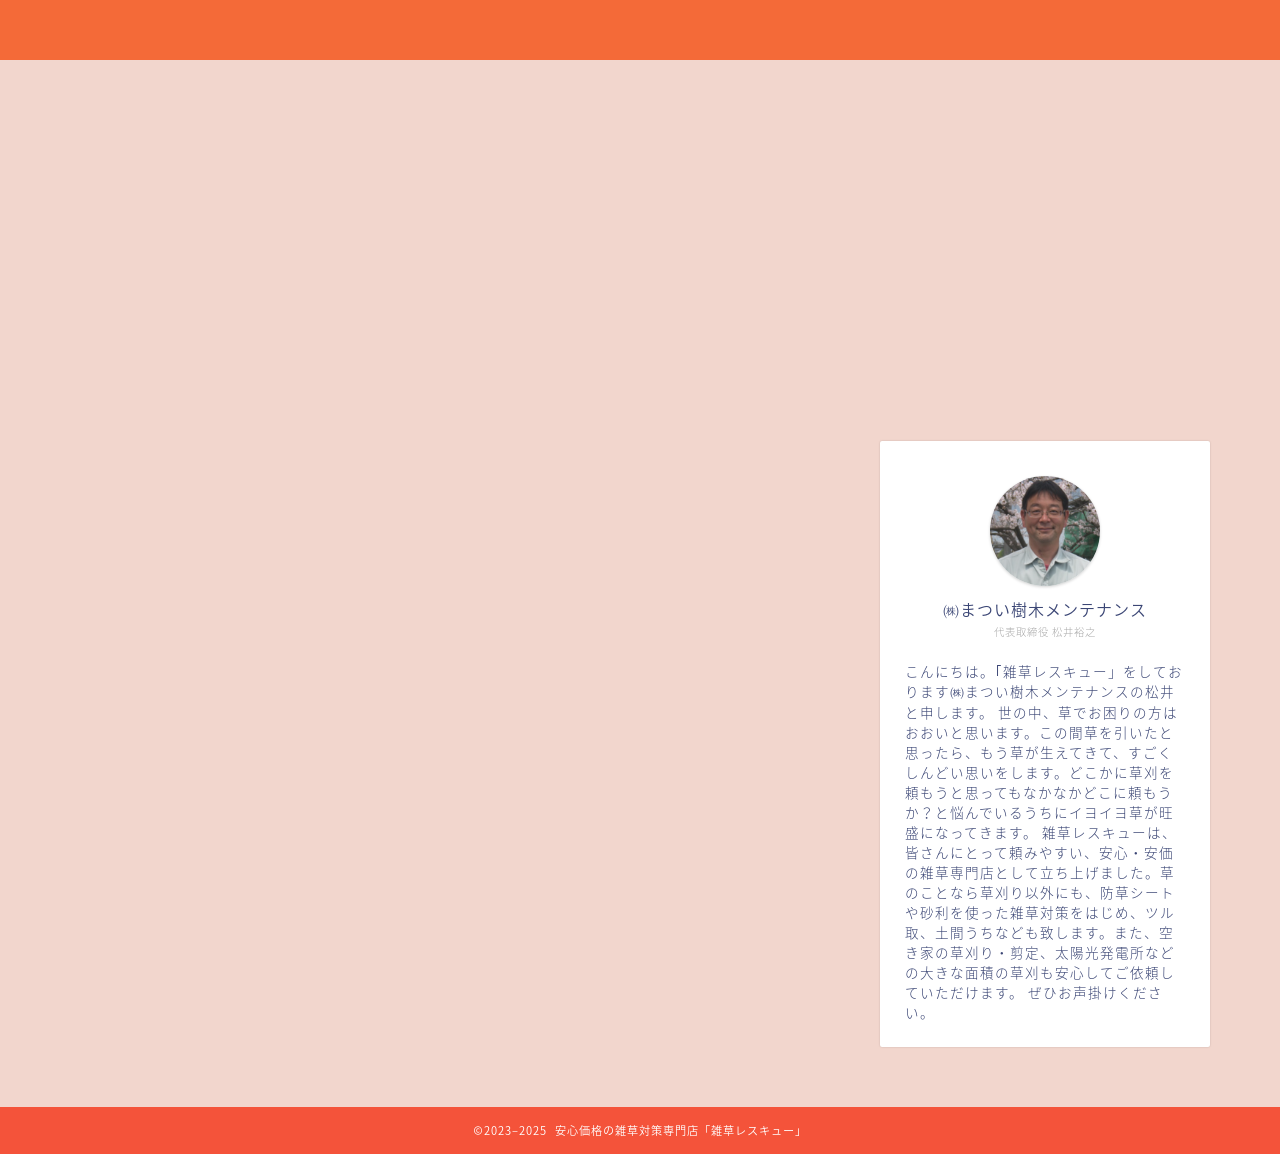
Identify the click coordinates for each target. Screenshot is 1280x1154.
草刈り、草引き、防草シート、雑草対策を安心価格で (640, 29)
